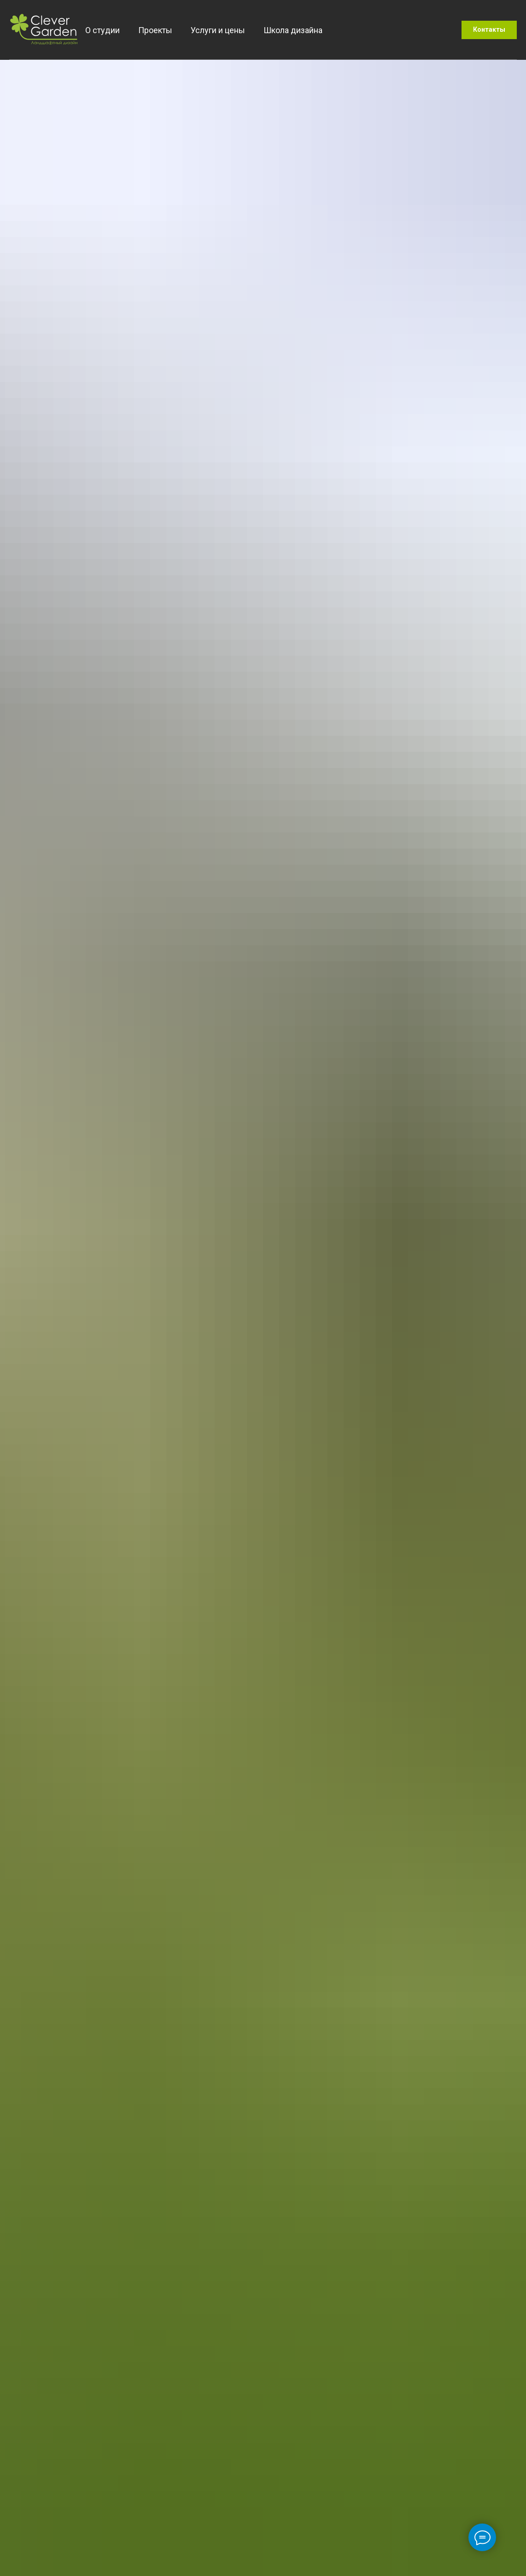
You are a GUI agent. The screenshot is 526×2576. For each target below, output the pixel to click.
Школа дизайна (292, 30)
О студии (102, 30)
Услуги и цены (218, 30)
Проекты (155, 30)
